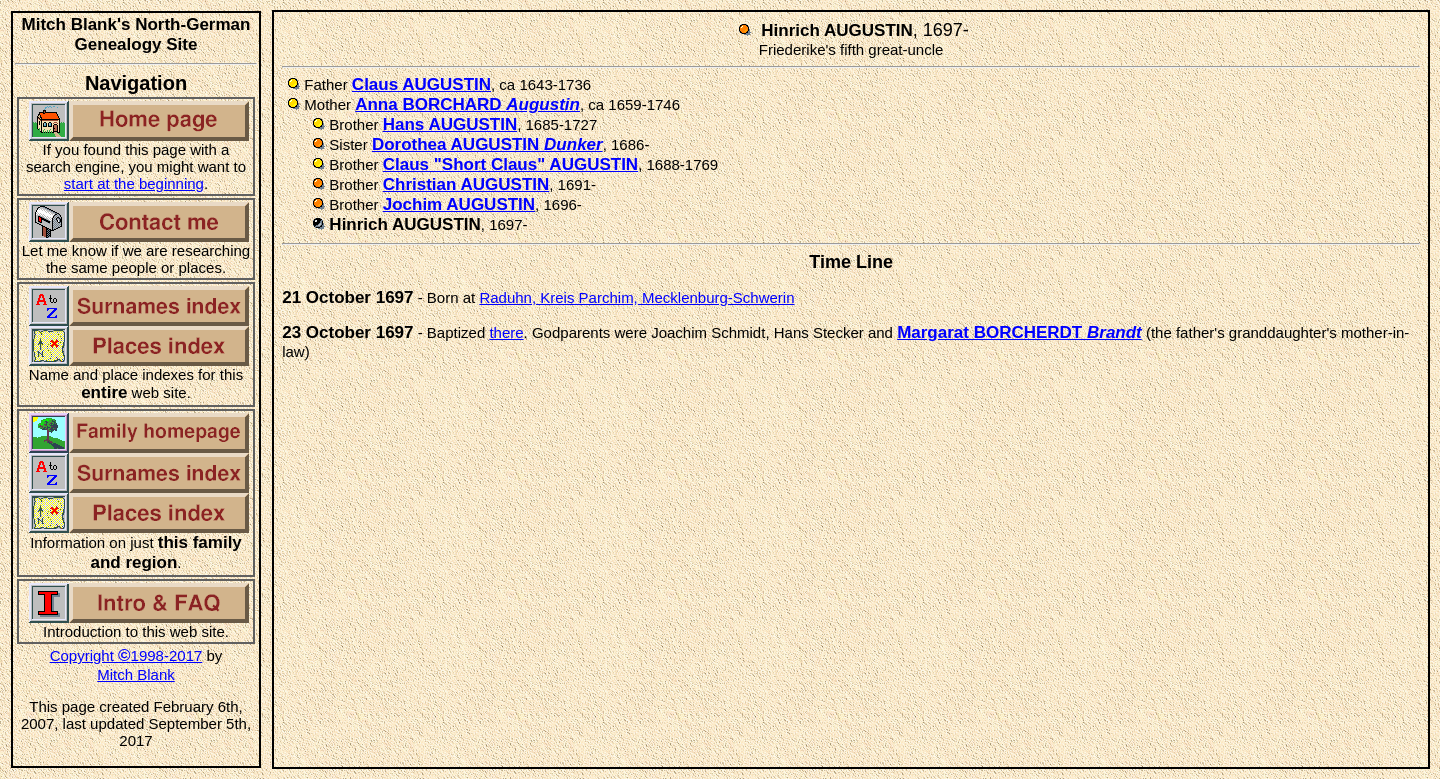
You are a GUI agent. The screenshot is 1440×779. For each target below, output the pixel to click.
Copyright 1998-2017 (126, 655)
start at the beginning (134, 183)
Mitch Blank (136, 674)
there (506, 332)
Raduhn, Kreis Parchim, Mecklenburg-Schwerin (636, 297)
